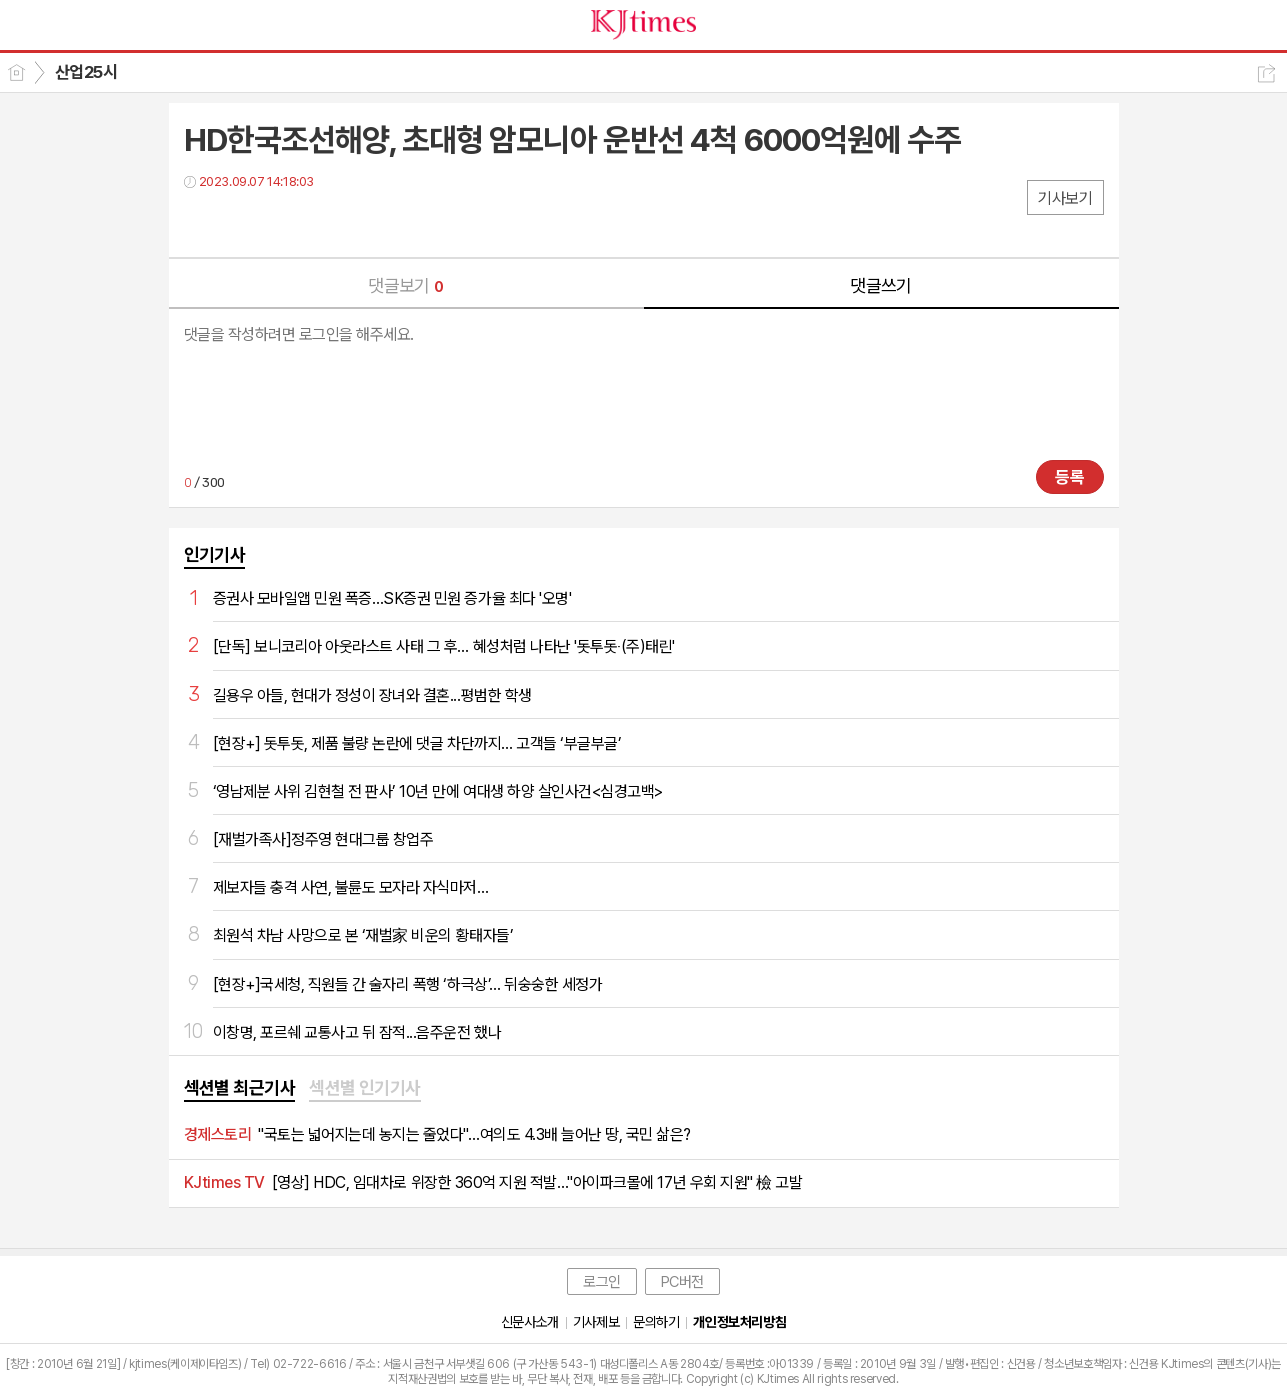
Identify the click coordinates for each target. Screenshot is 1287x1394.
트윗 (241, 222)
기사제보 (596, 1322)
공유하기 (1266, 73)
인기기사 (215, 554)
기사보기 (1065, 198)
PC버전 (682, 1282)
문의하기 (656, 1322)
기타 (321, 222)
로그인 (602, 1282)
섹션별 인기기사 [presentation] (365, 1087)
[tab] (240, 1089)
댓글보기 (406, 285)
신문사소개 (530, 1322)
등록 (1070, 477)
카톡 (281, 222)
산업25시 (86, 72)
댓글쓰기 (881, 285)
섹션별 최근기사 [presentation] (240, 1087)
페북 (201, 222)
